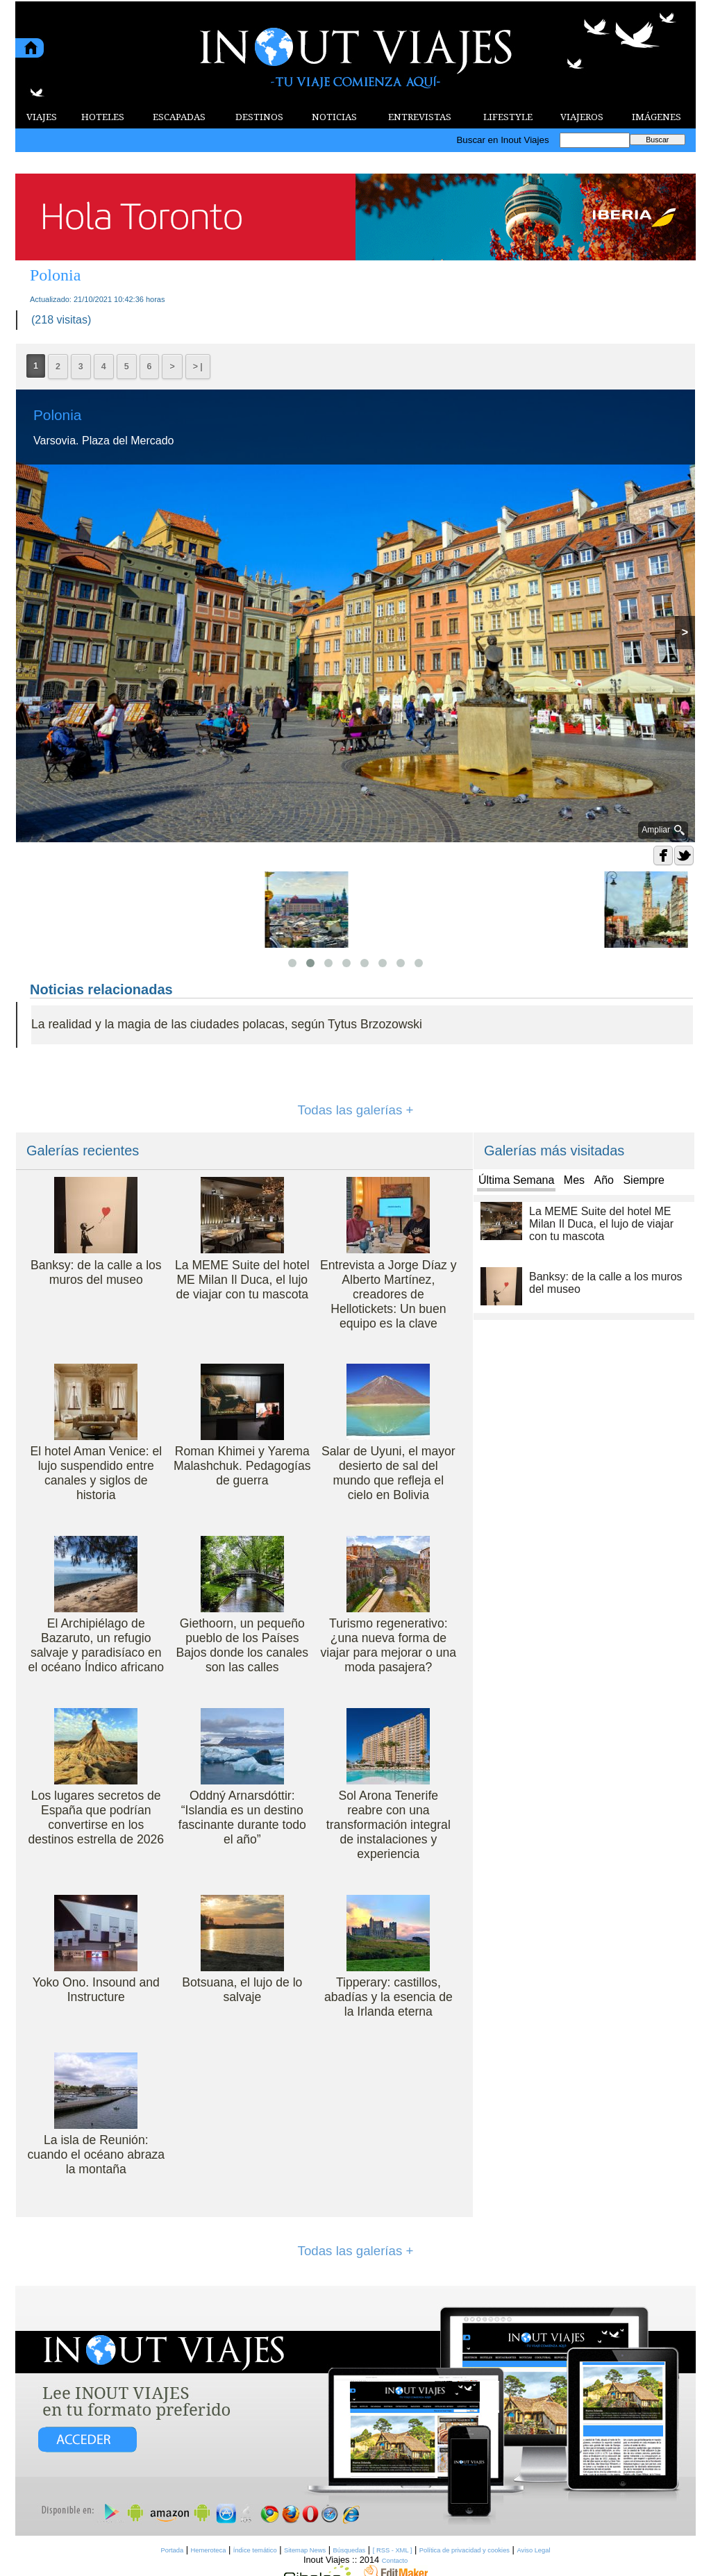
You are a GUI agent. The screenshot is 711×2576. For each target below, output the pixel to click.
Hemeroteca (208, 2550)
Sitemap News (305, 2550)
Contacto (395, 2560)
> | (198, 366)
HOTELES (102, 117)
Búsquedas (349, 2550)
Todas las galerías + (356, 1110)
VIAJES (41, 117)
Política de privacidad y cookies (464, 2550)
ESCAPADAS (179, 117)
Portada (171, 2550)
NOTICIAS (334, 117)
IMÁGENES (656, 117)
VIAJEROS (581, 117)
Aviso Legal (533, 2550)
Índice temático (255, 2550)
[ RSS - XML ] (392, 2550)
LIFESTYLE (508, 117)
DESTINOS (259, 117)
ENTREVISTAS (419, 117)
